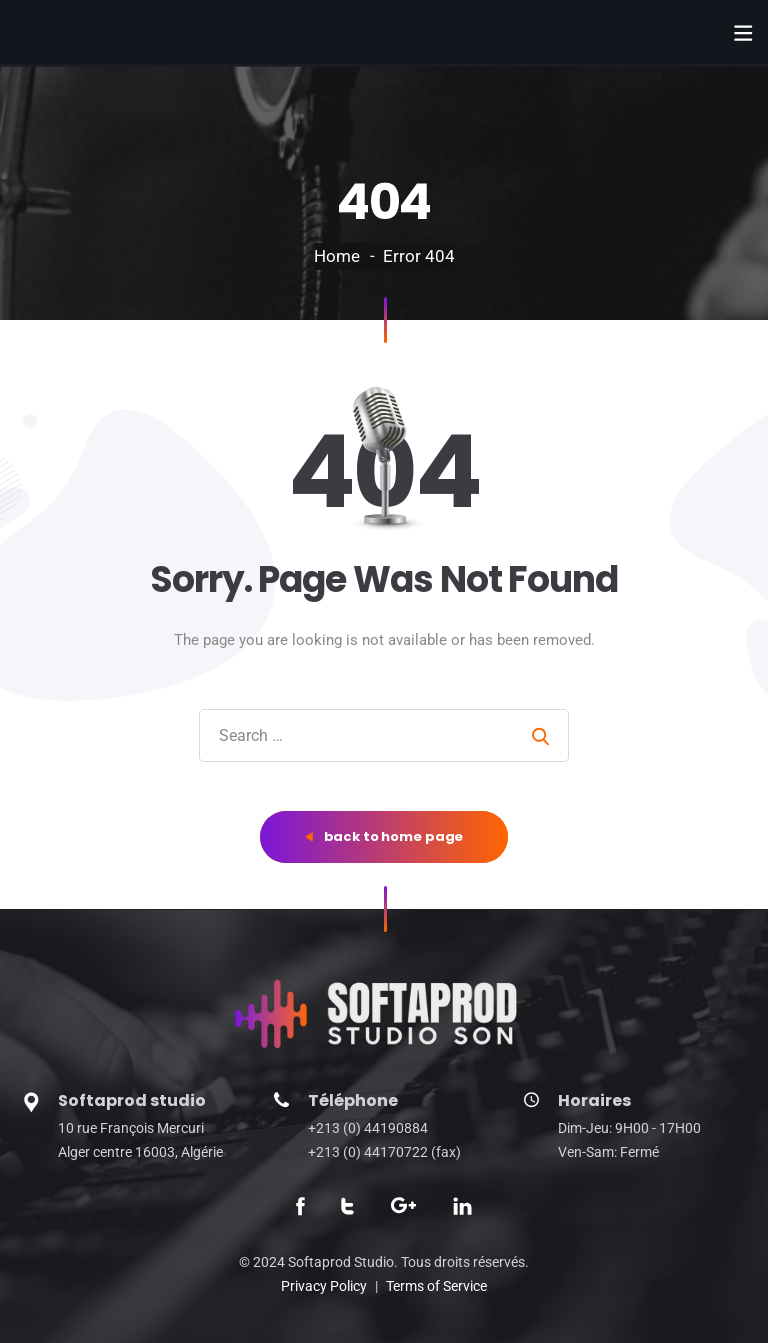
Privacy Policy (324, 1286)
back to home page (384, 836)
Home (337, 256)
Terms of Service (436, 1286)
